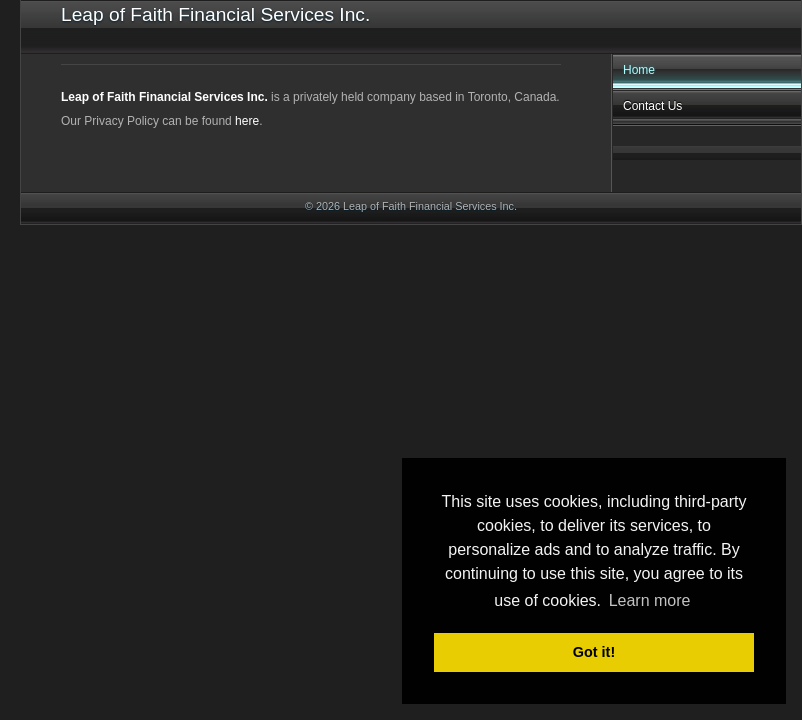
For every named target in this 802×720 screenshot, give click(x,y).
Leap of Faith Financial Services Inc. (164, 97)
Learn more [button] (650, 600)
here (247, 121)
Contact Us (652, 106)
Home (639, 70)
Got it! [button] (594, 652)
